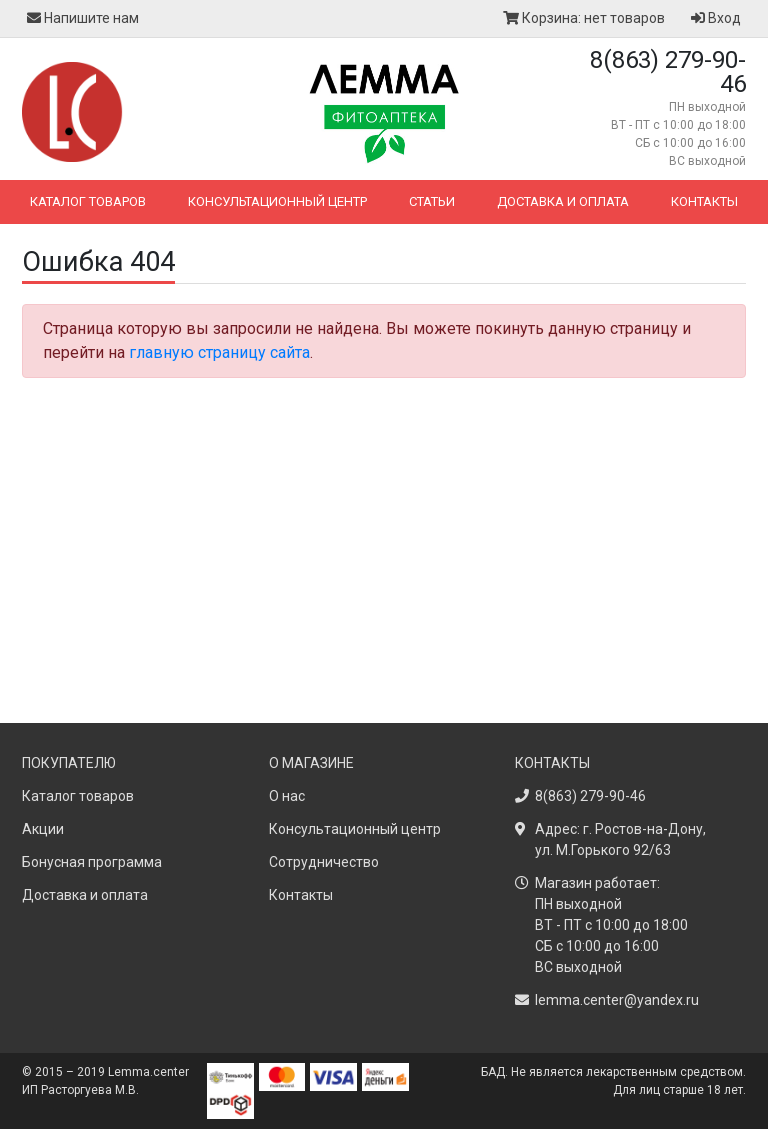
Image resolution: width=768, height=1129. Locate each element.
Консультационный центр (277, 201)
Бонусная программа (92, 862)
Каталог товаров (88, 201)
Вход (716, 18)
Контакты (704, 201)
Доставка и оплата (563, 201)
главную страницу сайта (219, 352)
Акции (43, 829)
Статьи (432, 201)
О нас (287, 796)
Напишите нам (83, 18)
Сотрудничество (324, 862)
